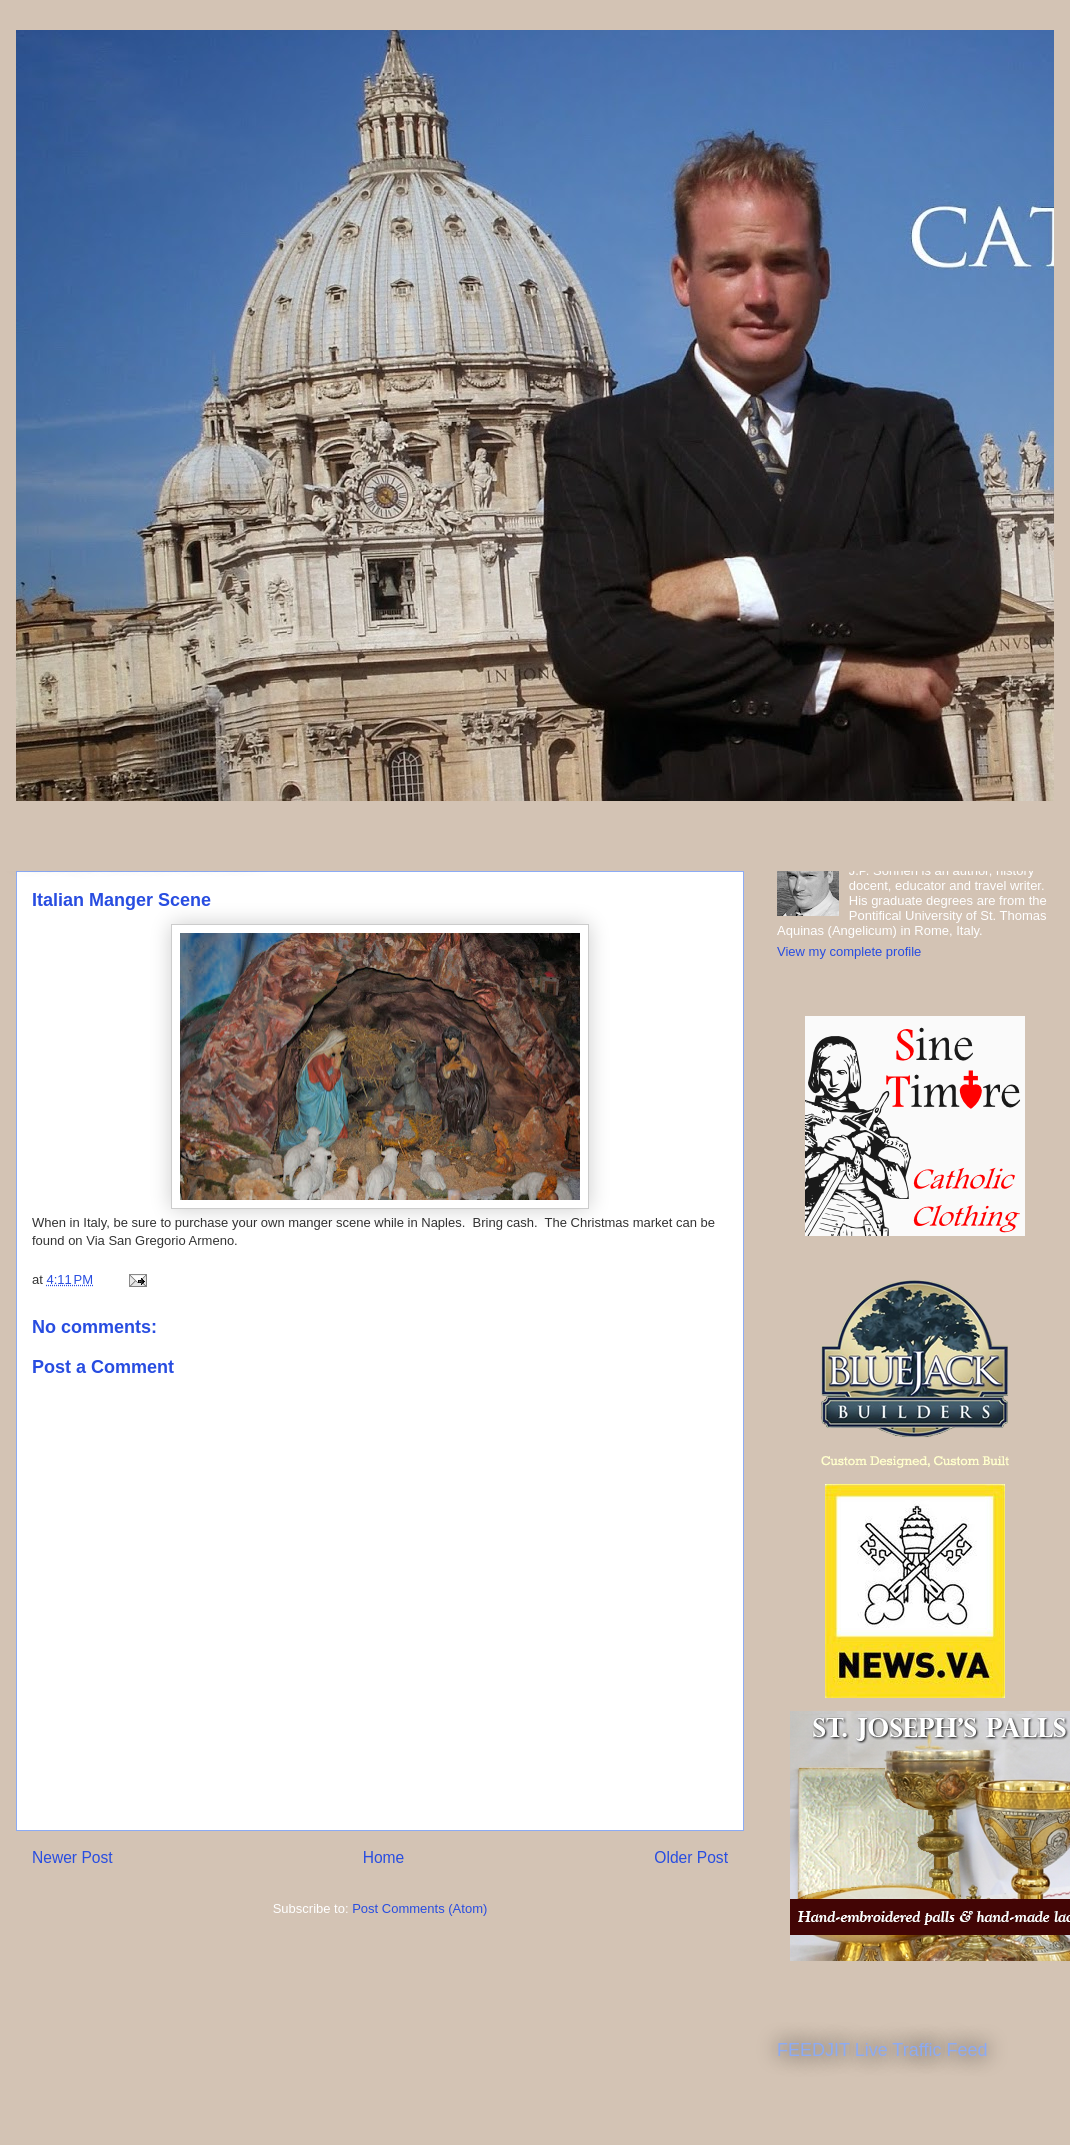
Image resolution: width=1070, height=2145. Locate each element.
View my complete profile (849, 951)
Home (384, 1857)
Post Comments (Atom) (419, 1908)
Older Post (691, 1857)
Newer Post (72, 1857)
